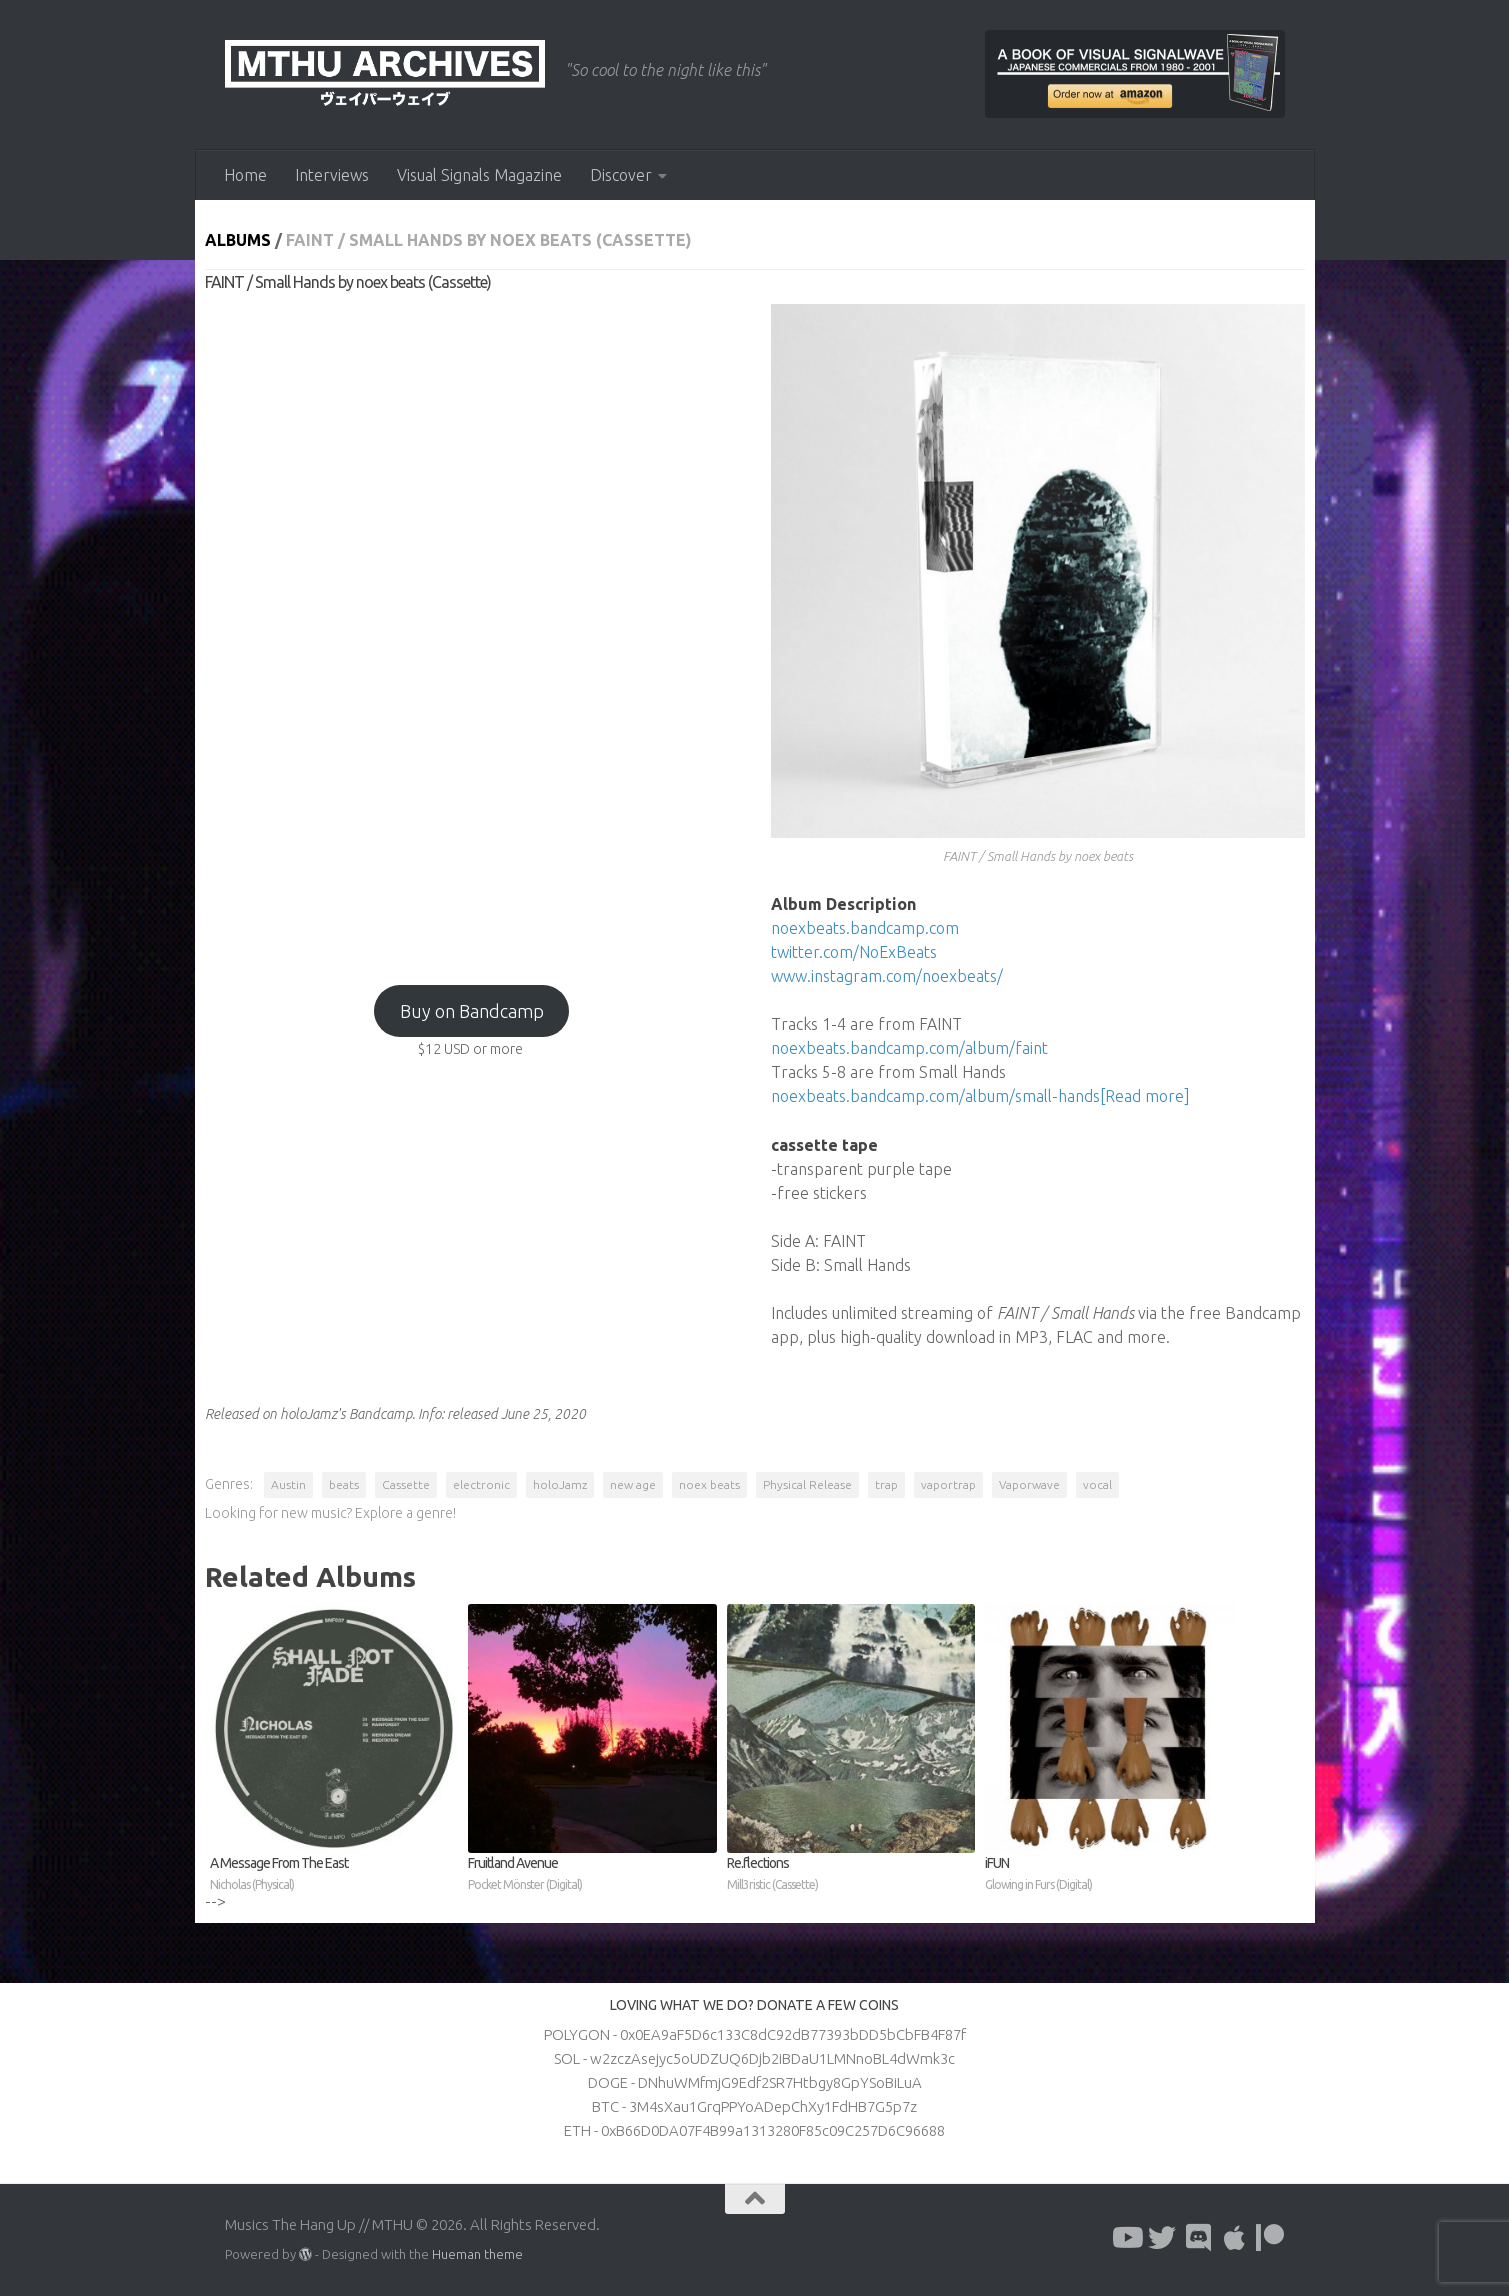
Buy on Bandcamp (472, 1011)
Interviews (332, 175)
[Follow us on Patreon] (1270, 2238)
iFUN (1109, 1875)
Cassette (406, 1484)
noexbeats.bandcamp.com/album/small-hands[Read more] (980, 1096)
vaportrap (948, 1484)
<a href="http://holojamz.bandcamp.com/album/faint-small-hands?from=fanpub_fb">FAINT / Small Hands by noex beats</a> (472, 629)
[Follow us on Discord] (1198, 2238)
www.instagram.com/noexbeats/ (887, 976)
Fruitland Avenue (592, 1875)
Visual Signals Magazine (479, 175)
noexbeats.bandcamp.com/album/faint (909, 1048)
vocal (1097, 1484)
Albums (238, 240)
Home (245, 175)
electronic (481, 1484)
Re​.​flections (851, 1875)
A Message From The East (334, 1875)
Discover (621, 175)
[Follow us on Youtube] (1126, 2238)
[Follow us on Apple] (1234, 2238)
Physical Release (807, 1484)
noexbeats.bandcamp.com (865, 928)
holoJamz (560, 1484)
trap (886, 1484)
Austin (288, 1484)
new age (633, 1484)
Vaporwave (1029, 1484)
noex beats (709, 1484)
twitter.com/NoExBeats (854, 952)
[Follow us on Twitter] (1162, 2238)
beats (344, 1484)
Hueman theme (477, 2254)
